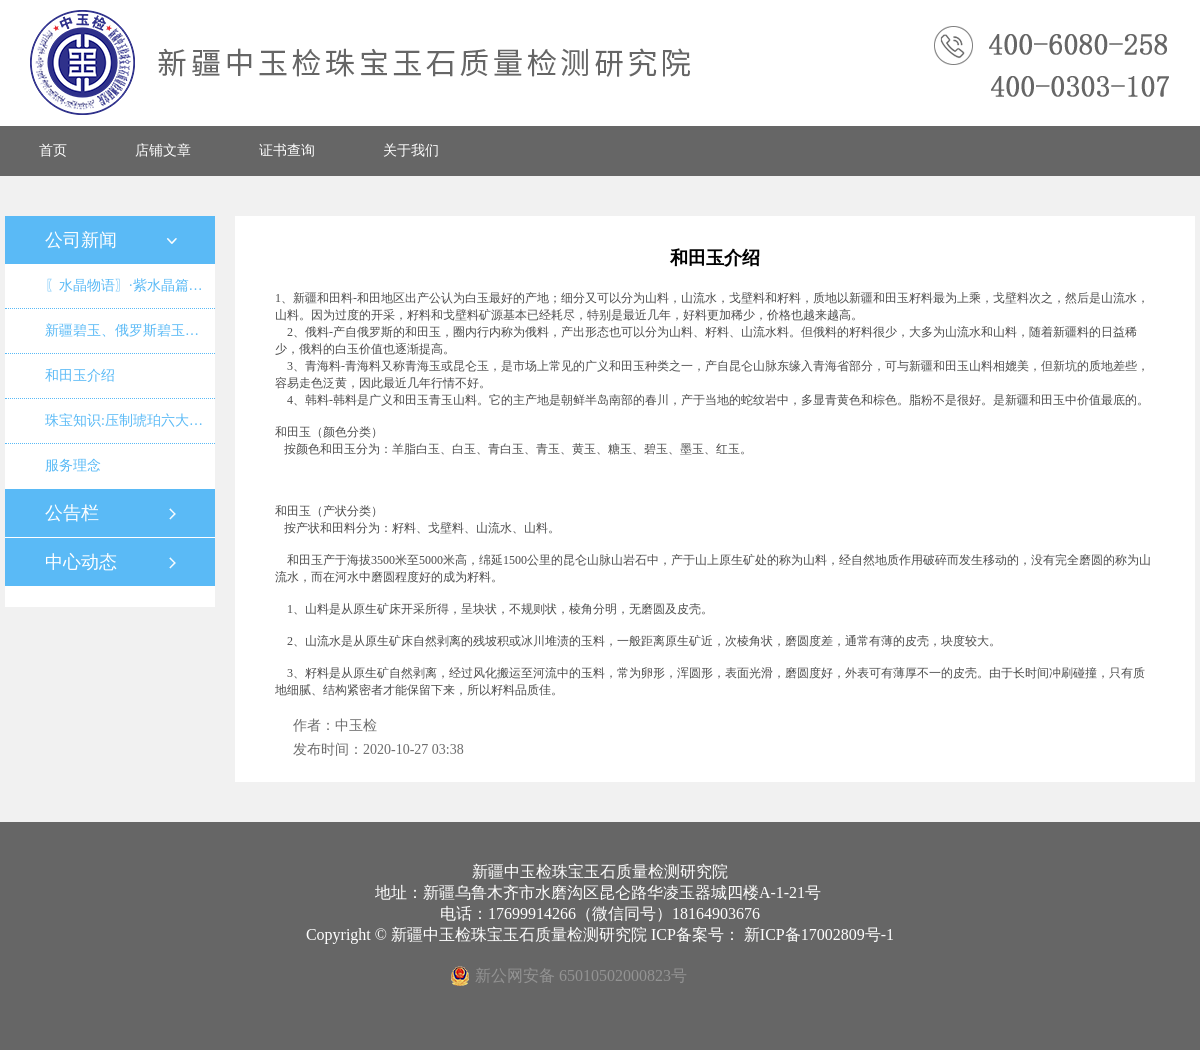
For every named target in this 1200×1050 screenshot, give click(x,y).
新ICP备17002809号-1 (819, 934)
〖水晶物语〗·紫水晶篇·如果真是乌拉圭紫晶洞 (130, 285)
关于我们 (411, 150)
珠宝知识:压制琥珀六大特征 (130, 420)
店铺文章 (163, 150)
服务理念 (73, 465)
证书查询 (287, 150)
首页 (53, 150)
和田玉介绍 (80, 375)
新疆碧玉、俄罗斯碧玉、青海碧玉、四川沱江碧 (130, 330)
